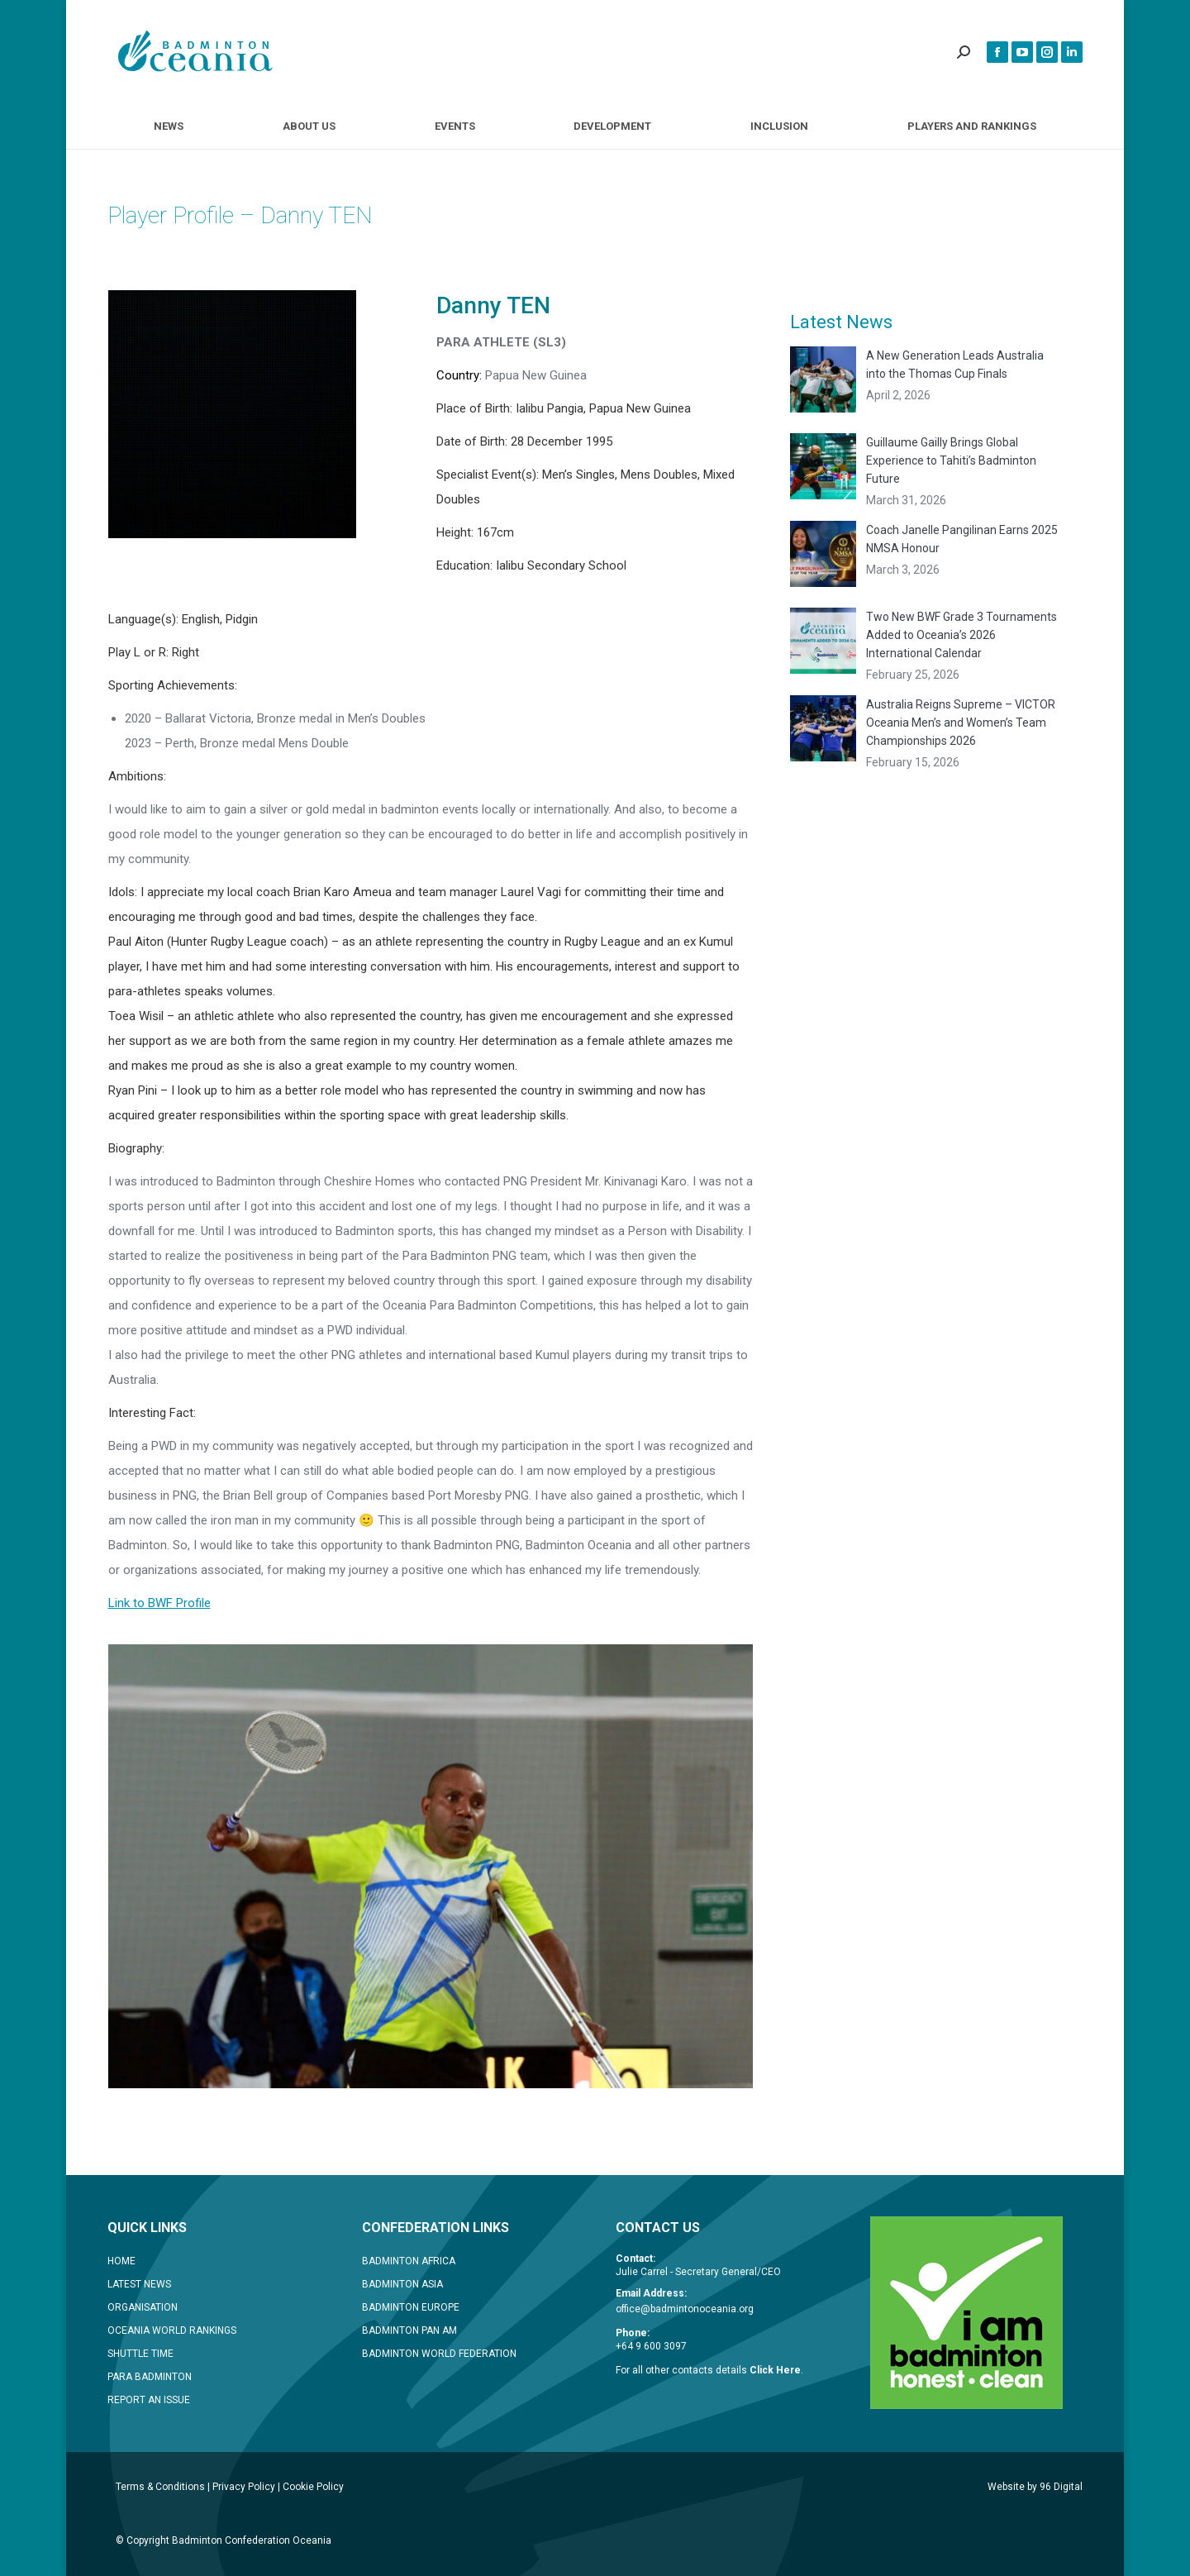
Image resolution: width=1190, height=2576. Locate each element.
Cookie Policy (313, 2487)
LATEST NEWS (139, 2284)
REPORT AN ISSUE (148, 2400)
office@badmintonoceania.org (685, 2309)
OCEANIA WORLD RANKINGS (171, 2330)
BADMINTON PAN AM (409, 2330)
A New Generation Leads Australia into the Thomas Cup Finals (955, 364)
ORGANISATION (142, 2307)
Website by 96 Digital (1035, 2487)
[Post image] (823, 379)
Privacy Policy (243, 2487)
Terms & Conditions (160, 2487)
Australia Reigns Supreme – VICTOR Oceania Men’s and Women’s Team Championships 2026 (960, 722)
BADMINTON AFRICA (408, 2261)
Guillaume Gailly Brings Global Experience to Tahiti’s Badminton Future (951, 460)
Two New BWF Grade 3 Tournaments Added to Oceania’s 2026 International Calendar (961, 635)
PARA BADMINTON (149, 2377)
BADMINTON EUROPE (410, 2307)
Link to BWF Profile (159, 1603)
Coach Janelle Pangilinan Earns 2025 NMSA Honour (962, 539)
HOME (121, 2261)
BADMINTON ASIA (402, 2284)
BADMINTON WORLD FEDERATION (439, 2353)
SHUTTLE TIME (140, 2353)
